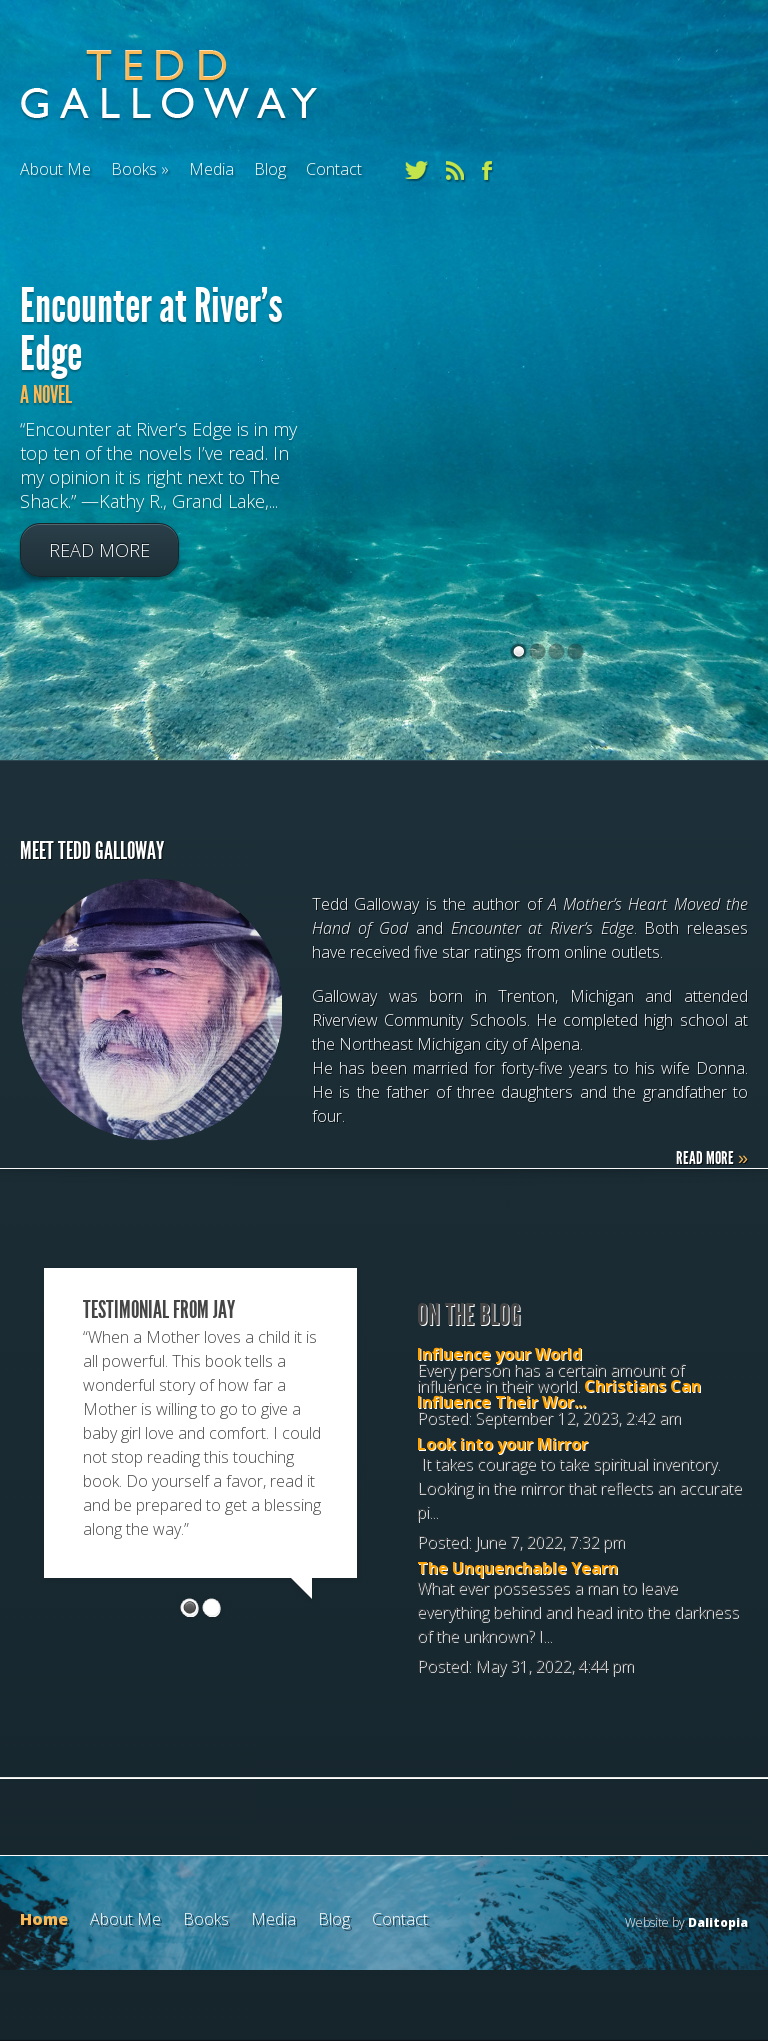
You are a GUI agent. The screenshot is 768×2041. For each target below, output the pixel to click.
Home (44, 1919)
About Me (55, 169)
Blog (270, 169)
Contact (334, 169)
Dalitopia (718, 1922)
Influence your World (499, 1354)
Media (211, 169)
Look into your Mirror (502, 1444)
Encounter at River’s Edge (151, 330)
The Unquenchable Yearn (517, 1568)
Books (134, 169)
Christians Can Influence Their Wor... (559, 1394)
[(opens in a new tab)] (546, 563)
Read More (99, 551)
